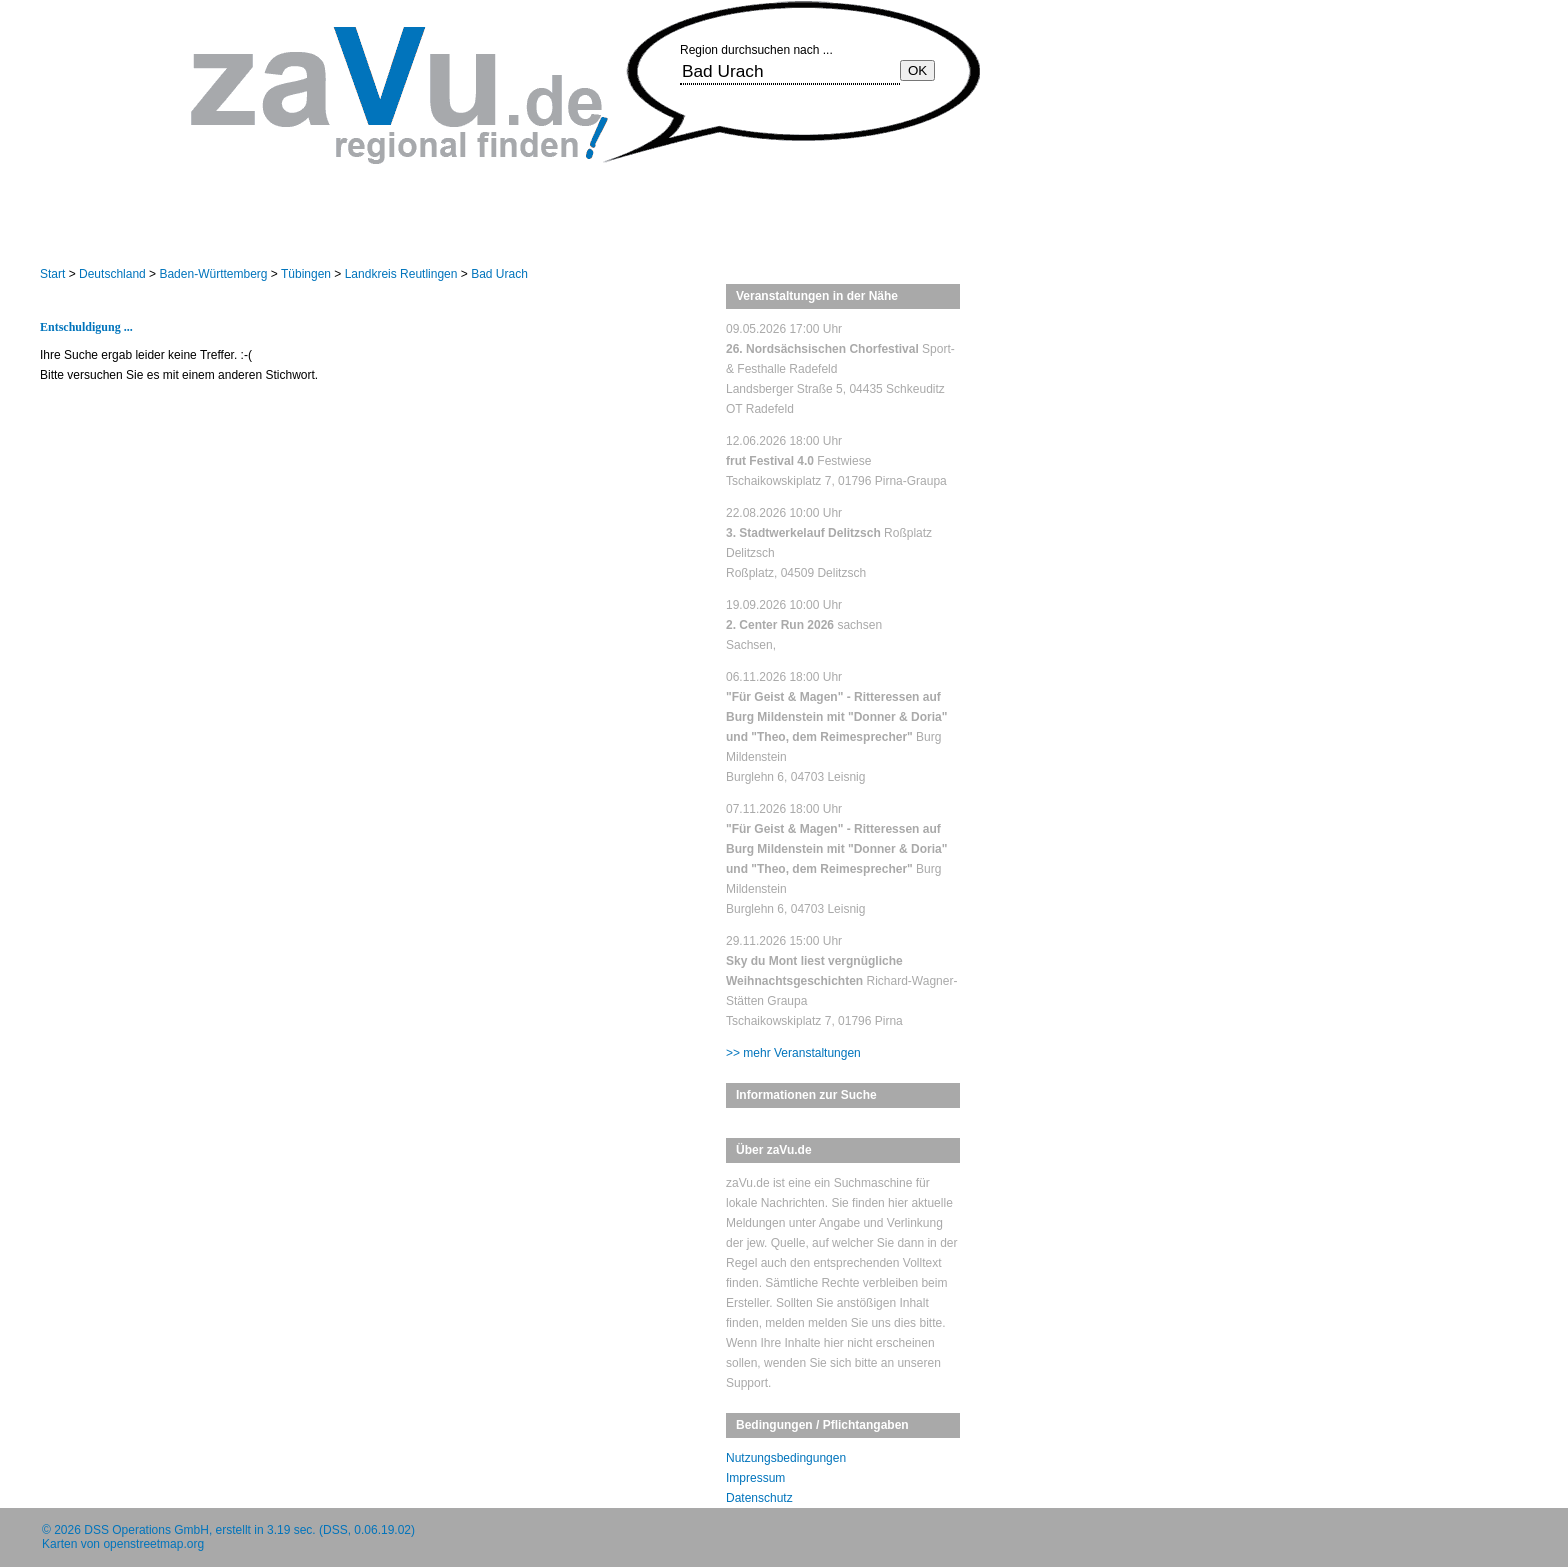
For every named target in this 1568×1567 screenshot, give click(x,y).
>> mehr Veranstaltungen (793, 1053)
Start (52, 274)
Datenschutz (759, 1498)
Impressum (755, 1478)
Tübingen (306, 274)
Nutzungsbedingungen (786, 1458)
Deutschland (112, 274)
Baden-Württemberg (213, 274)
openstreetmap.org (153, 1544)
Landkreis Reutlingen (401, 274)
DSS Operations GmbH (146, 1530)
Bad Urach (499, 274)
